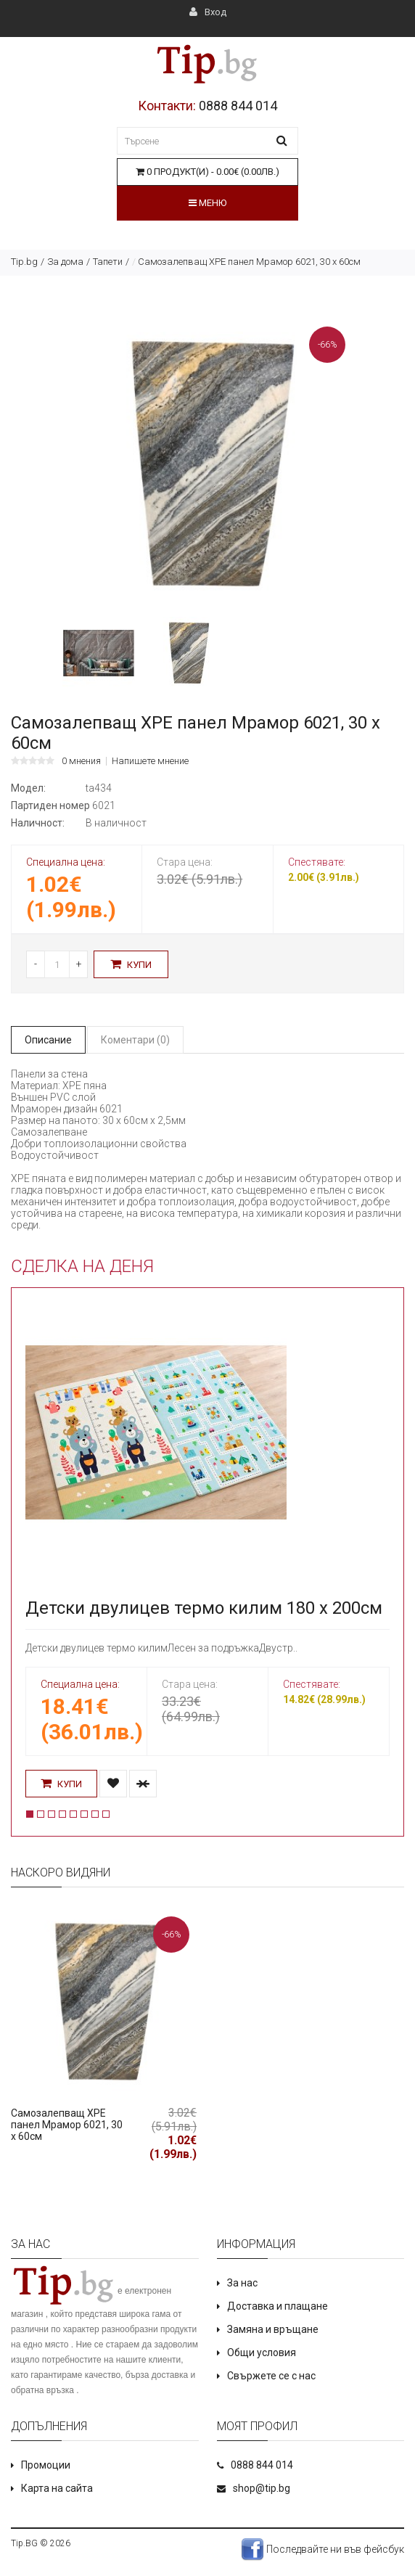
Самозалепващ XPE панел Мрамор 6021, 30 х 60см (67, 2124)
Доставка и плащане (277, 2306)
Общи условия (261, 2352)
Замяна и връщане (273, 2329)
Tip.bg (24, 261)
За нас (242, 2283)
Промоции (45, 2465)
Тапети (108, 261)
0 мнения (81, 761)
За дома (65, 261)
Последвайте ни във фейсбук (322, 2549)
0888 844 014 (238, 105)
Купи (131, 964)
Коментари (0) (135, 1040)
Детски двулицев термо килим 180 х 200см (203, 1608)
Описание (48, 1040)
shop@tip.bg (261, 2488)
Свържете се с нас (271, 2376)
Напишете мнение (150, 761)
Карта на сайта (57, 2488)
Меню (207, 202)
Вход (207, 12)
